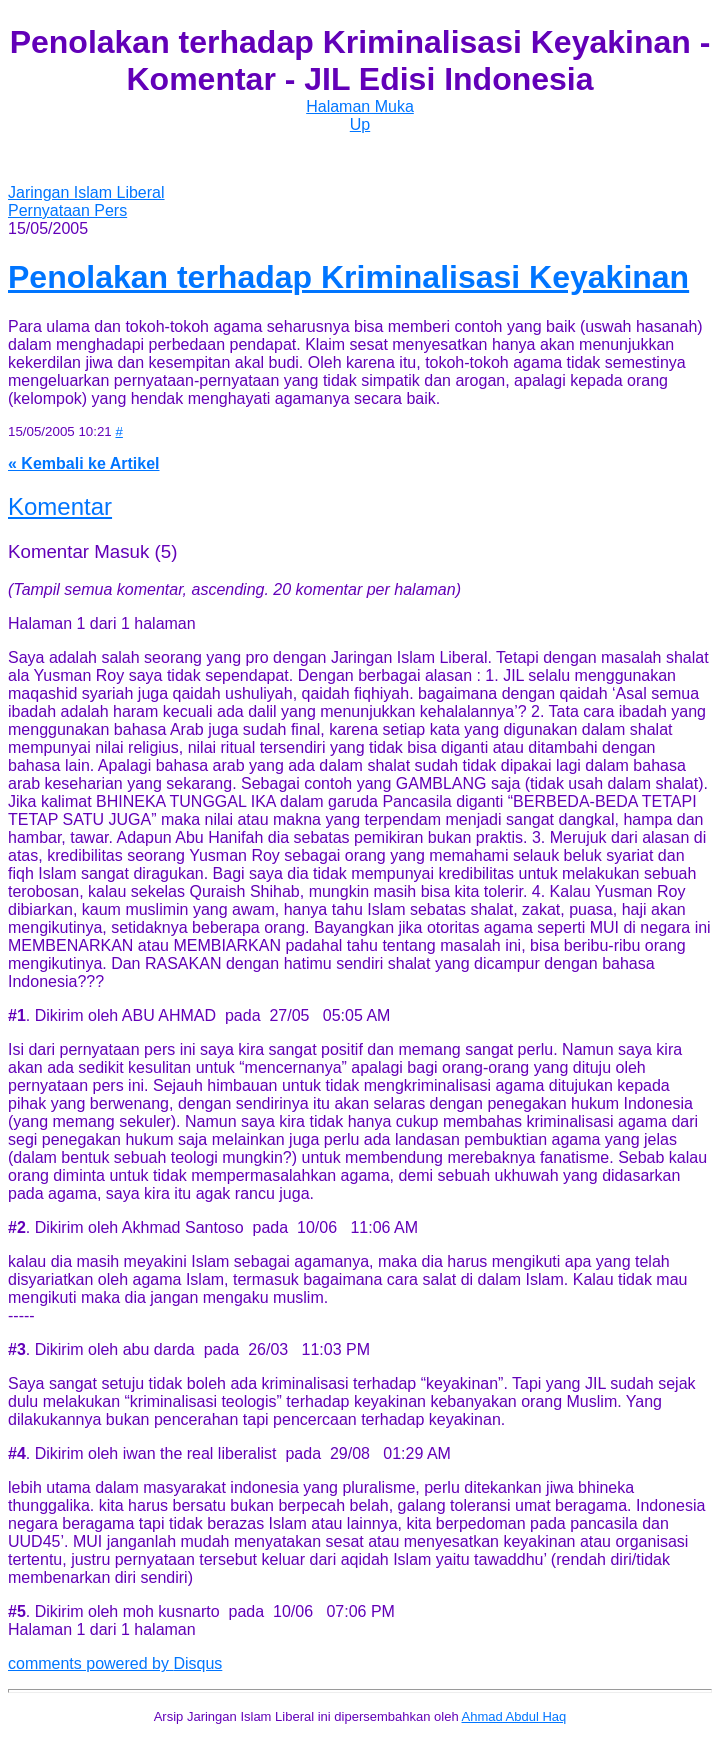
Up (360, 124)
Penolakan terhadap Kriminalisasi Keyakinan (348, 277)
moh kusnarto (171, 1611)
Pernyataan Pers (67, 210)
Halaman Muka (360, 106)
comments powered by (115, 1663)
